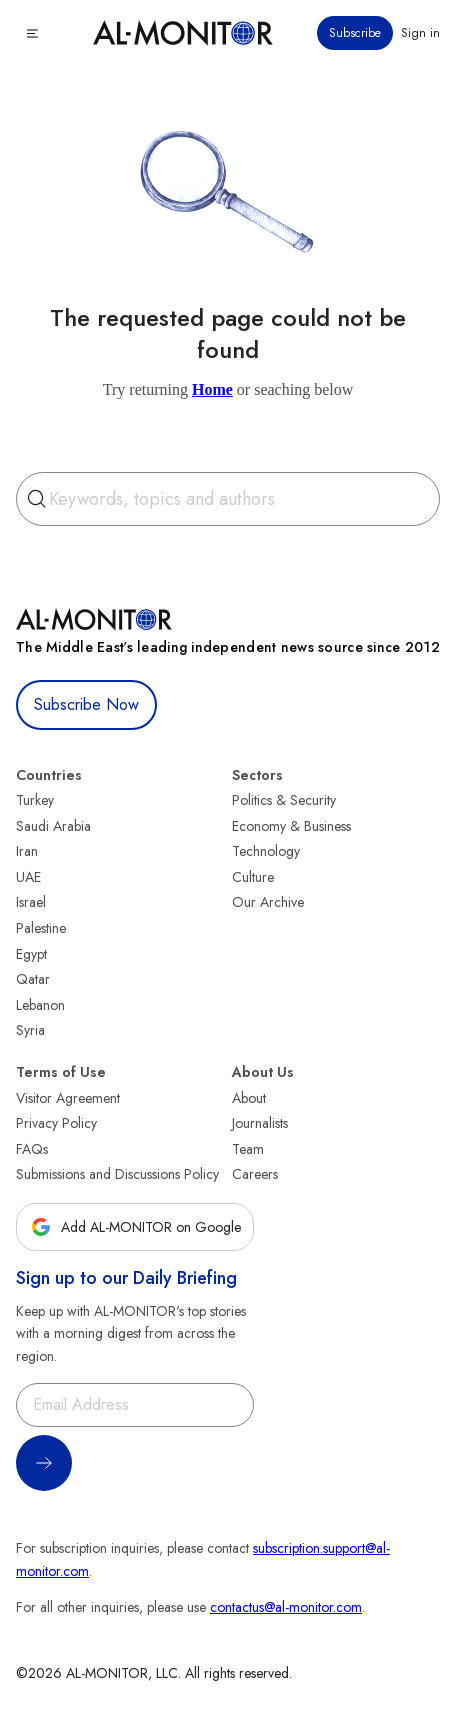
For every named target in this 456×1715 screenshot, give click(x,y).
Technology (266, 851)
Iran (27, 851)
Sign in (420, 33)
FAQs (32, 1149)
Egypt (31, 954)
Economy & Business (291, 826)
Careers (255, 1174)
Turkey (35, 800)
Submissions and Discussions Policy (117, 1174)
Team (248, 1149)
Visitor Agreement (68, 1098)
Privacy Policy (56, 1123)
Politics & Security (284, 800)
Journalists (260, 1123)
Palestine (41, 928)
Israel (31, 902)
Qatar (33, 979)
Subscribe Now (86, 704)
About (249, 1098)
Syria (30, 1030)
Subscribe (355, 33)
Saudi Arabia (53, 826)
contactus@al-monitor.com (286, 1607)
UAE (28, 877)
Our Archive (268, 902)
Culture (253, 877)
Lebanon (40, 1005)
